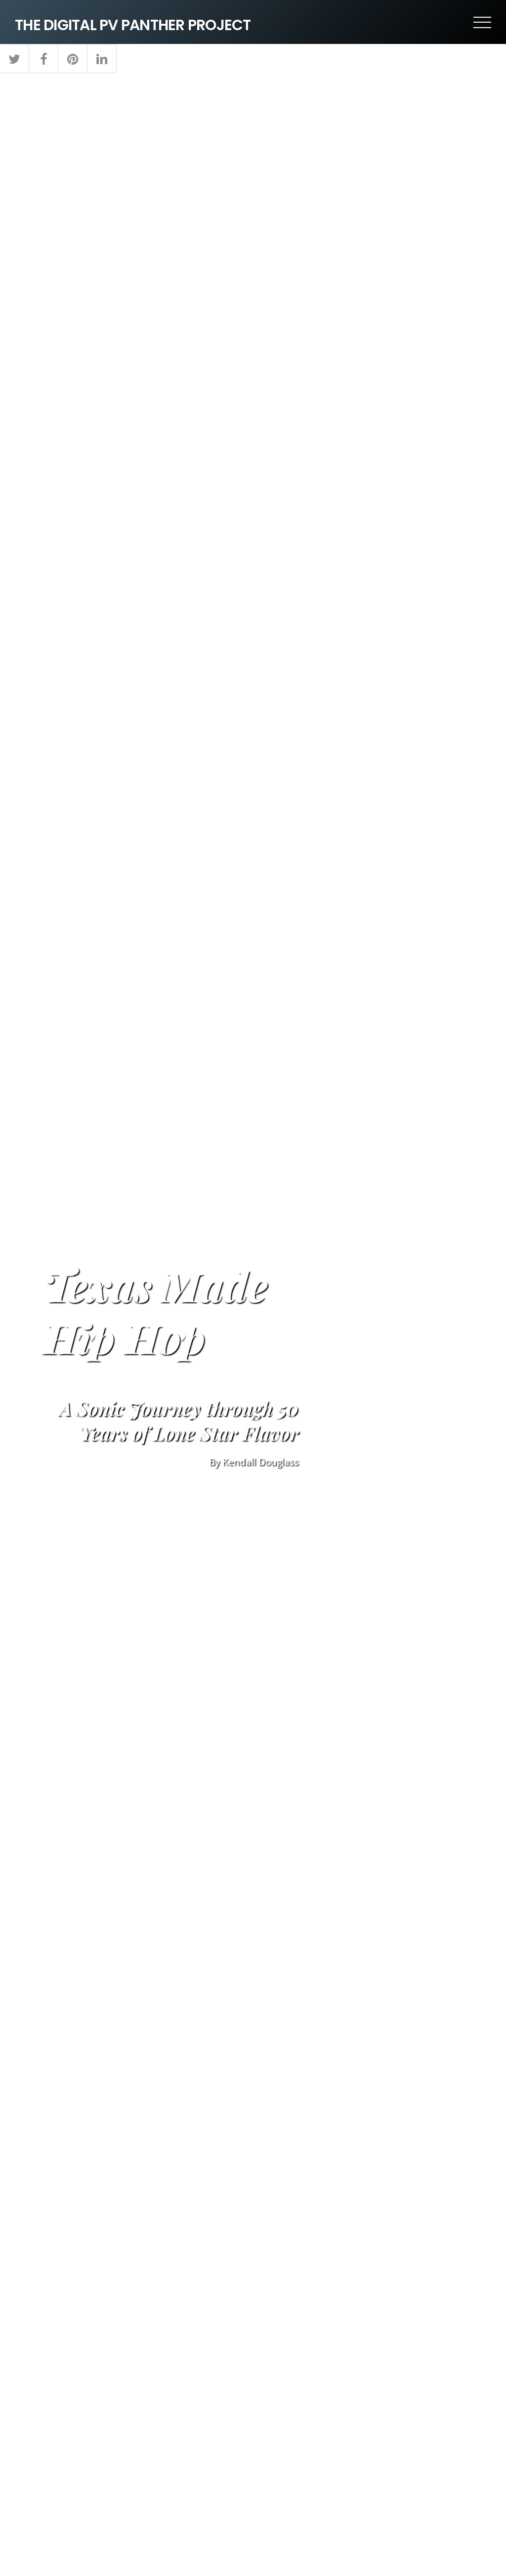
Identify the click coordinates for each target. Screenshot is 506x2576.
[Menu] (482, 22)
